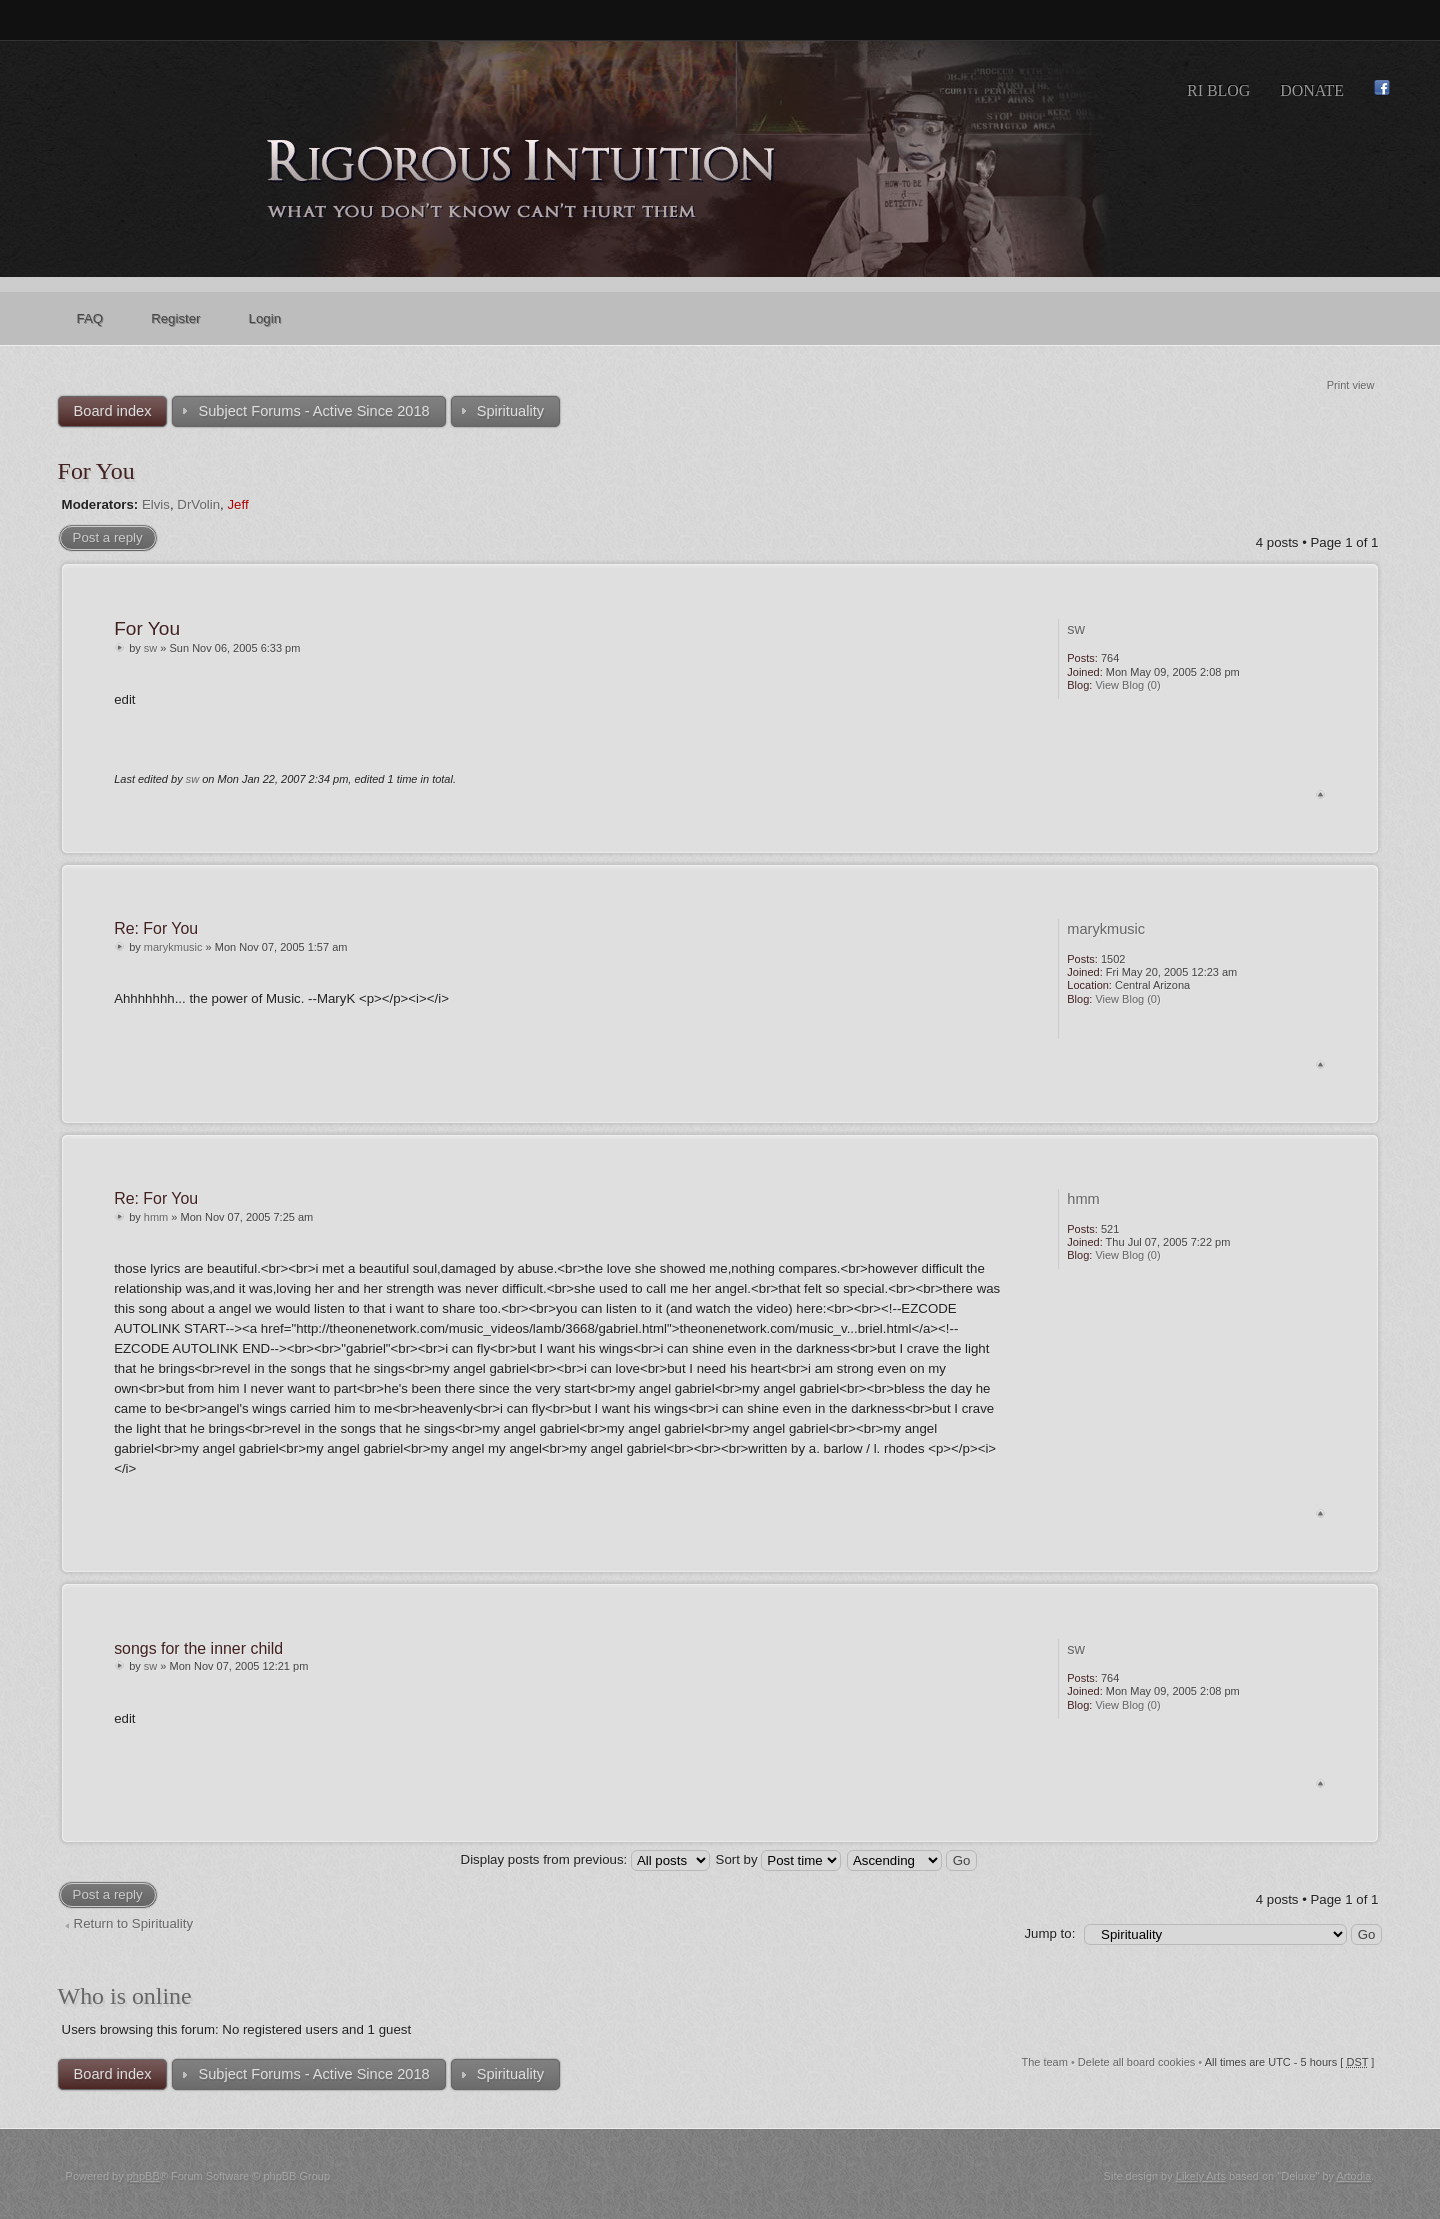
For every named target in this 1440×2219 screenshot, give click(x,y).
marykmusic (173, 947)
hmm (156, 1217)
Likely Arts (1201, 2176)
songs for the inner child (198, 1648)
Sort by (779, 1859)
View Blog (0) (1127, 685)
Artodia (1353, 2176)
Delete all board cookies (1136, 2062)
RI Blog (1218, 90)
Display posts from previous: (585, 1859)
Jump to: (1049, 1933)
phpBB (143, 2176)
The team (1044, 2062)
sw (150, 648)
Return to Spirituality (133, 1923)
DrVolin (198, 504)
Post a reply (108, 537)
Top (1320, 794)
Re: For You (156, 928)
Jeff (237, 504)
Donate (1312, 90)
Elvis (156, 504)
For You (96, 471)
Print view (1351, 385)
